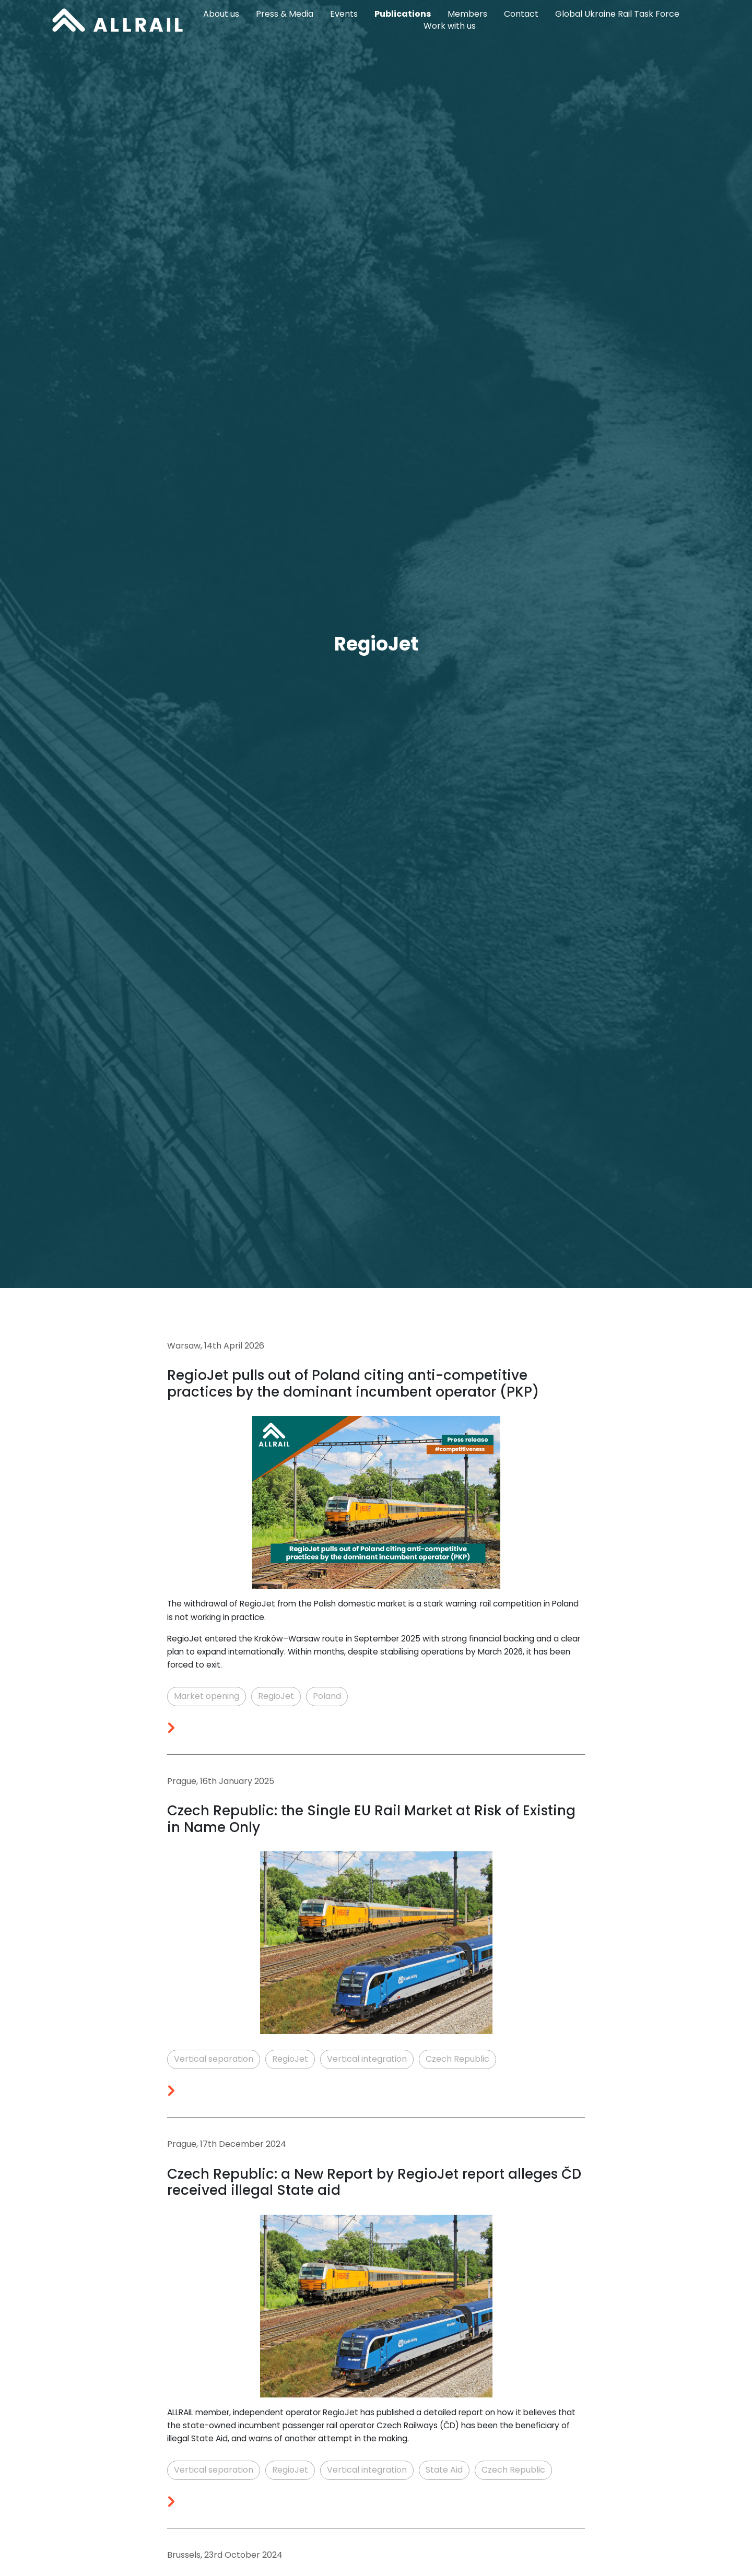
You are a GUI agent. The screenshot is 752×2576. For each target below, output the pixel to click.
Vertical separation (213, 2059)
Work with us (450, 26)
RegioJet (276, 1696)
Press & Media (284, 14)
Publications (402, 14)
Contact (521, 14)
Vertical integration (367, 2059)
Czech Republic (457, 2059)
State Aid (444, 2470)
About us (221, 14)
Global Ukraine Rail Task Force (617, 14)
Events (344, 14)
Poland (327, 1696)
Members (467, 14)
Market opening (206, 1696)
